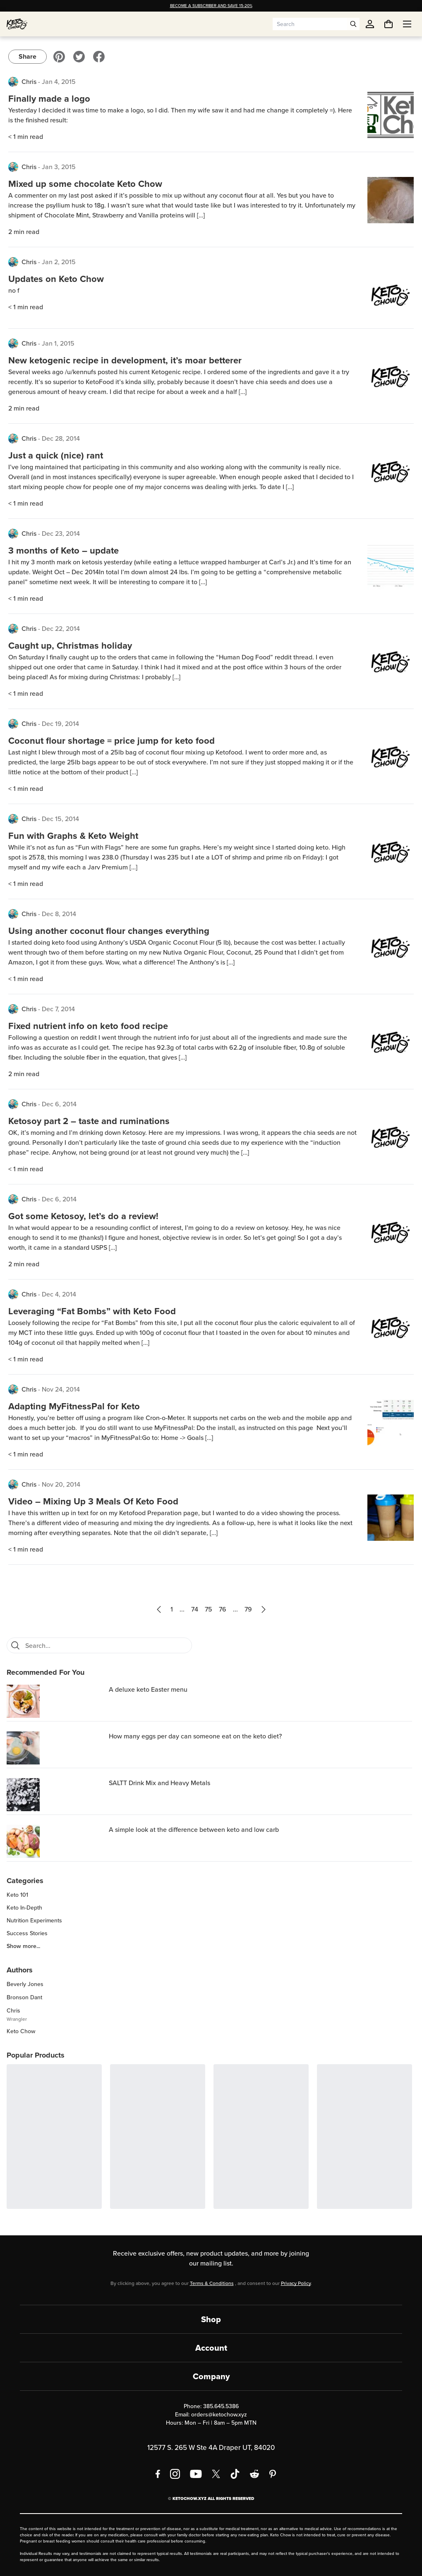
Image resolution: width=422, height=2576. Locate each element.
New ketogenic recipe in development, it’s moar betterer (125, 360)
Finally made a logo (49, 98)
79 (248, 1609)
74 (194, 1609)
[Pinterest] (272, 2474)
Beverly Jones (25, 1984)
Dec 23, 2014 (61, 533)
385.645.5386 (221, 2406)
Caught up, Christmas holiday (70, 645)
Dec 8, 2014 (59, 914)
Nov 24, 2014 (61, 1389)
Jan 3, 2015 (59, 167)
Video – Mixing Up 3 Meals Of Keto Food (93, 1501)
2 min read (23, 231)
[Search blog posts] (106, 1645)
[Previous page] (159, 1609)
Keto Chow (21, 2031)
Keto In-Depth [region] (24, 1908)
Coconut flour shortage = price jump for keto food (111, 740)
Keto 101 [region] (17, 1895)
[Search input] (310, 24)
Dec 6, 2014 (59, 1104)
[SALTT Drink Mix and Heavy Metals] (56, 1794)
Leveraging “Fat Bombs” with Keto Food (92, 1311)
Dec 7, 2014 (58, 1009)
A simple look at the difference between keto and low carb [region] (194, 1829)
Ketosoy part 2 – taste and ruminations (89, 1121)
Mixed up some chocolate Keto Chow (85, 184)
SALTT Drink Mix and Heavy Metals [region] (159, 1783)
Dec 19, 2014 (60, 723)
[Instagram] (175, 2474)
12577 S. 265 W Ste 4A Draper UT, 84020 (211, 2447)
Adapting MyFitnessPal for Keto (74, 1406)
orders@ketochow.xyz (219, 2414)
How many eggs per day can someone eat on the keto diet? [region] (195, 1736)
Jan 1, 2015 (58, 343)
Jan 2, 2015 (59, 262)
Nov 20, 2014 (61, 1484)
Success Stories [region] (27, 1933)
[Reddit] (254, 2474)
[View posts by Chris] (13, 82)
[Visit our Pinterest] (59, 56)
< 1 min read (25, 136)
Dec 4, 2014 (59, 1294)
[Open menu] (407, 24)
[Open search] (353, 24)
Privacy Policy (296, 2283)
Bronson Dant (24, 1997)
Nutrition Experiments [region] (34, 1921)
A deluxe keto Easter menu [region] (148, 1689)
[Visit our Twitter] (79, 56)
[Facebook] (158, 2474)
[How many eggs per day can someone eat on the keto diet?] (56, 1747)
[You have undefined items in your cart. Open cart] (388, 24)
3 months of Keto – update (63, 550)
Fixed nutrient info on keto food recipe (88, 1026)
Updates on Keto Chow (56, 279)
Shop (211, 2319)
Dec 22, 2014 (61, 628)
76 (222, 1609)
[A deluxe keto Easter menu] (56, 1701)
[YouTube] (196, 2474)
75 (208, 1609)
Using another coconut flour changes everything (108, 931)
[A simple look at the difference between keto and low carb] (56, 1841)
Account (211, 2348)
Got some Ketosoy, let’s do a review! (83, 1216)
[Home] (17, 24)
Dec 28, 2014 (61, 438)
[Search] (15, 1645)
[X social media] (216, 2474)
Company (211, 2376)
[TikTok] (235, 2474)
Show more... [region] (23, 1946)
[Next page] (264, 1609)
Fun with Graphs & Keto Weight (73, 836)
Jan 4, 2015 (59, 81)
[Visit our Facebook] (99, 56)
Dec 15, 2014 (60, 819)
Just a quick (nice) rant (55, 455)
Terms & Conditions (212, 2283)
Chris (29, 81)
